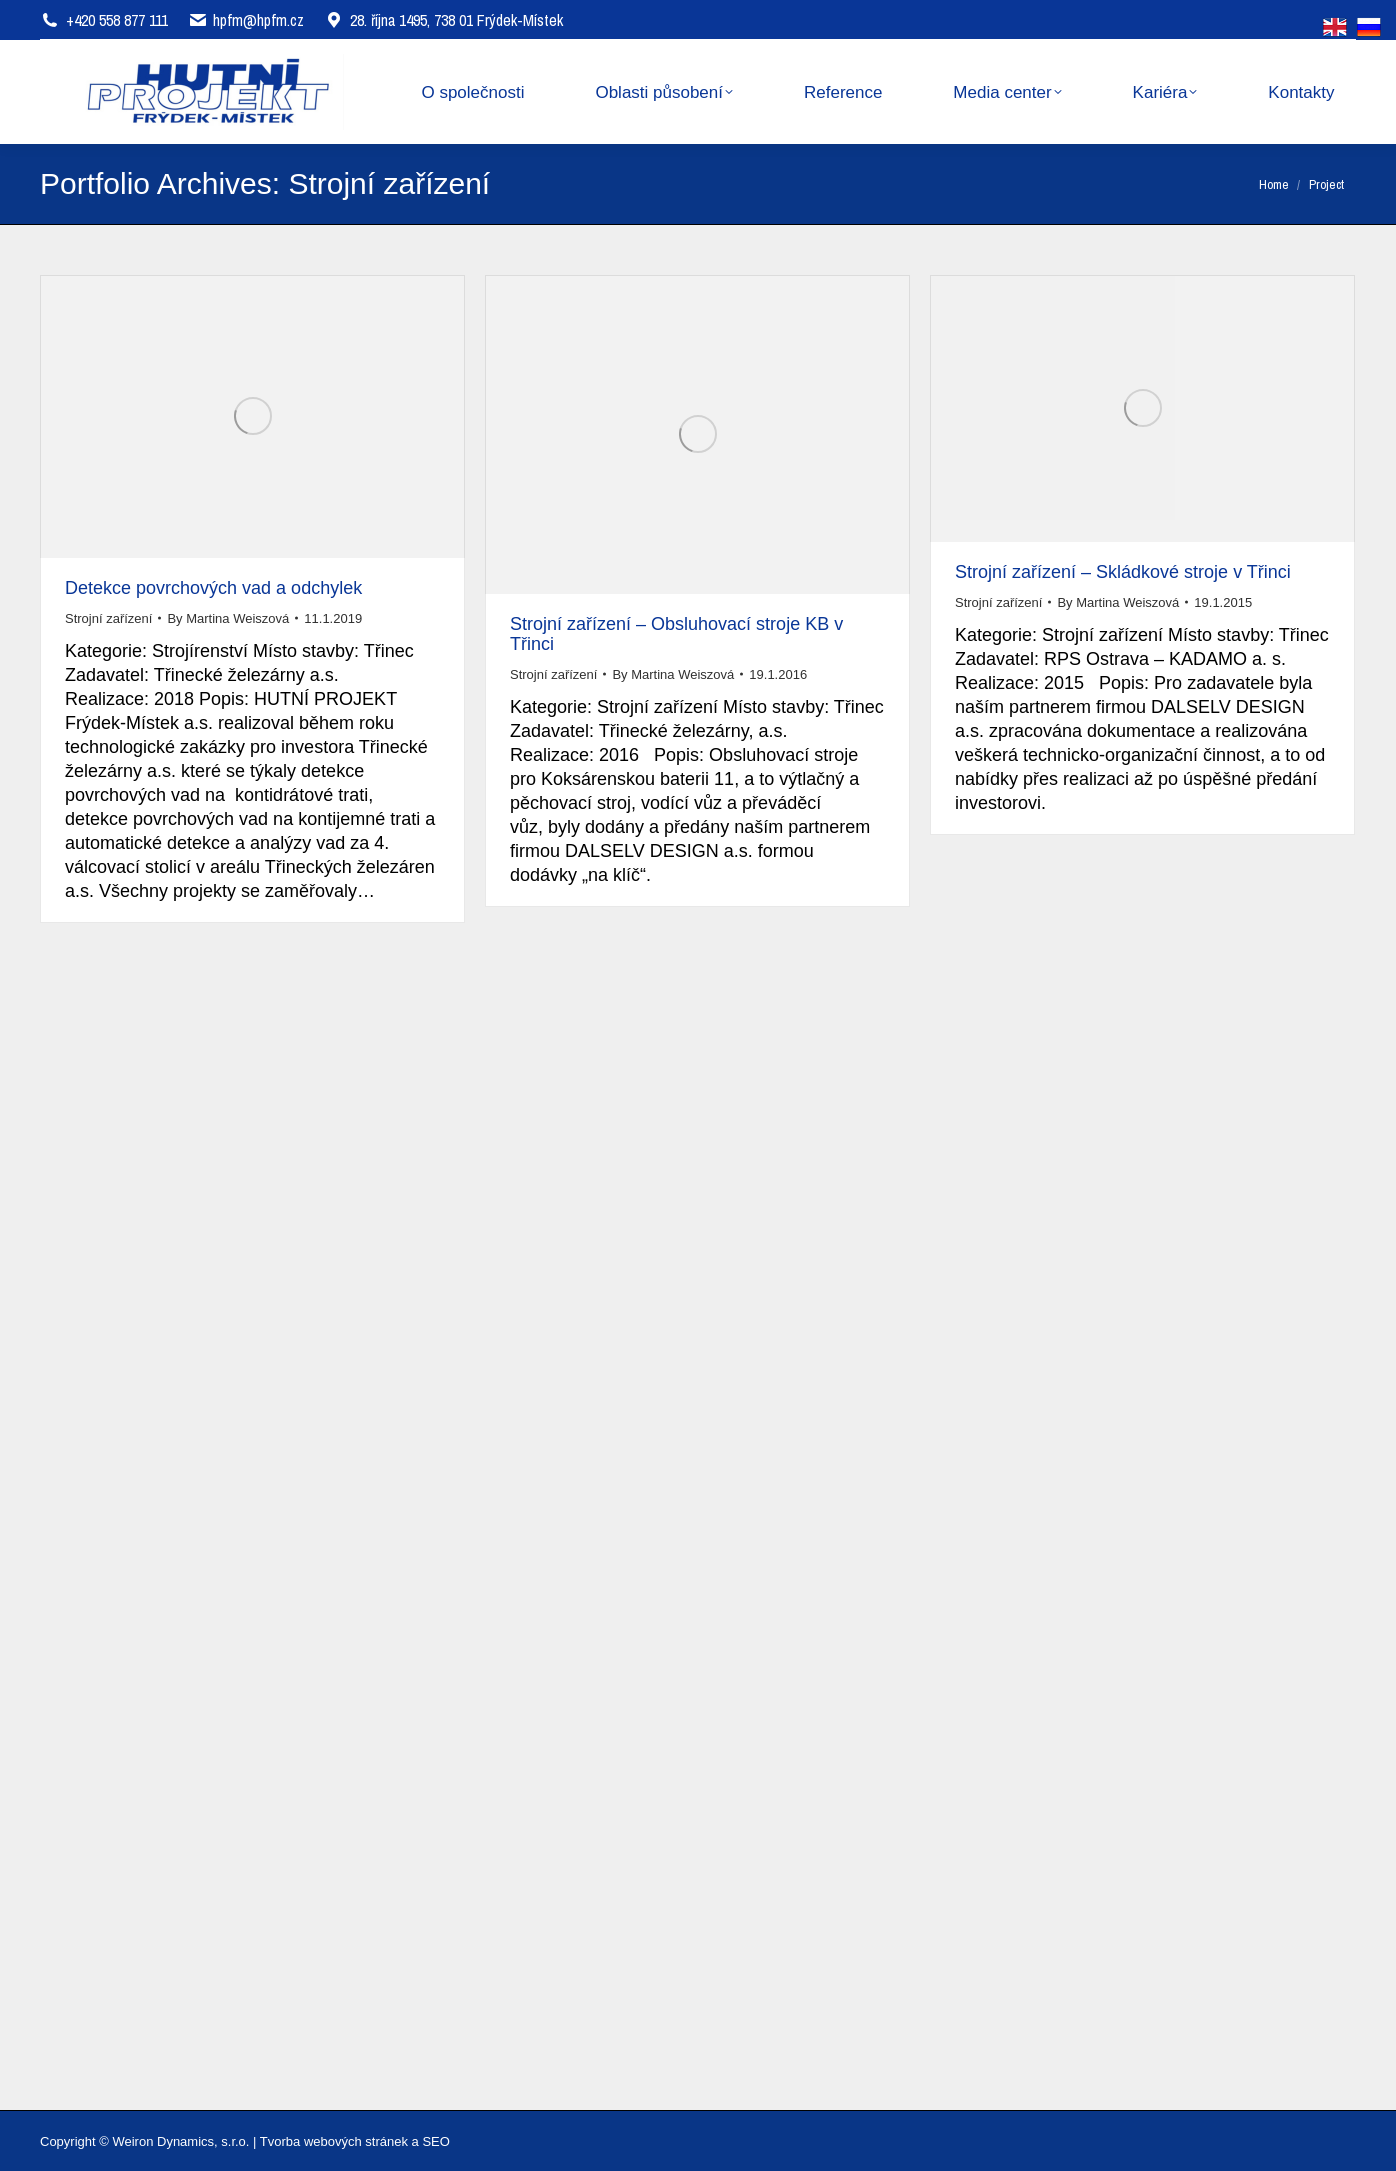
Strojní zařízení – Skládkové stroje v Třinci (1123, 572)
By (228, 618)
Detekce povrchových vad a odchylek (213, 588)
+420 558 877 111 (117, 20)
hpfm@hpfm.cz (258, 20)
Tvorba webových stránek (334, 2141)
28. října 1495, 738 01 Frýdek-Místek (443, 20)
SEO (435, 2141)
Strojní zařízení (108, 618)
